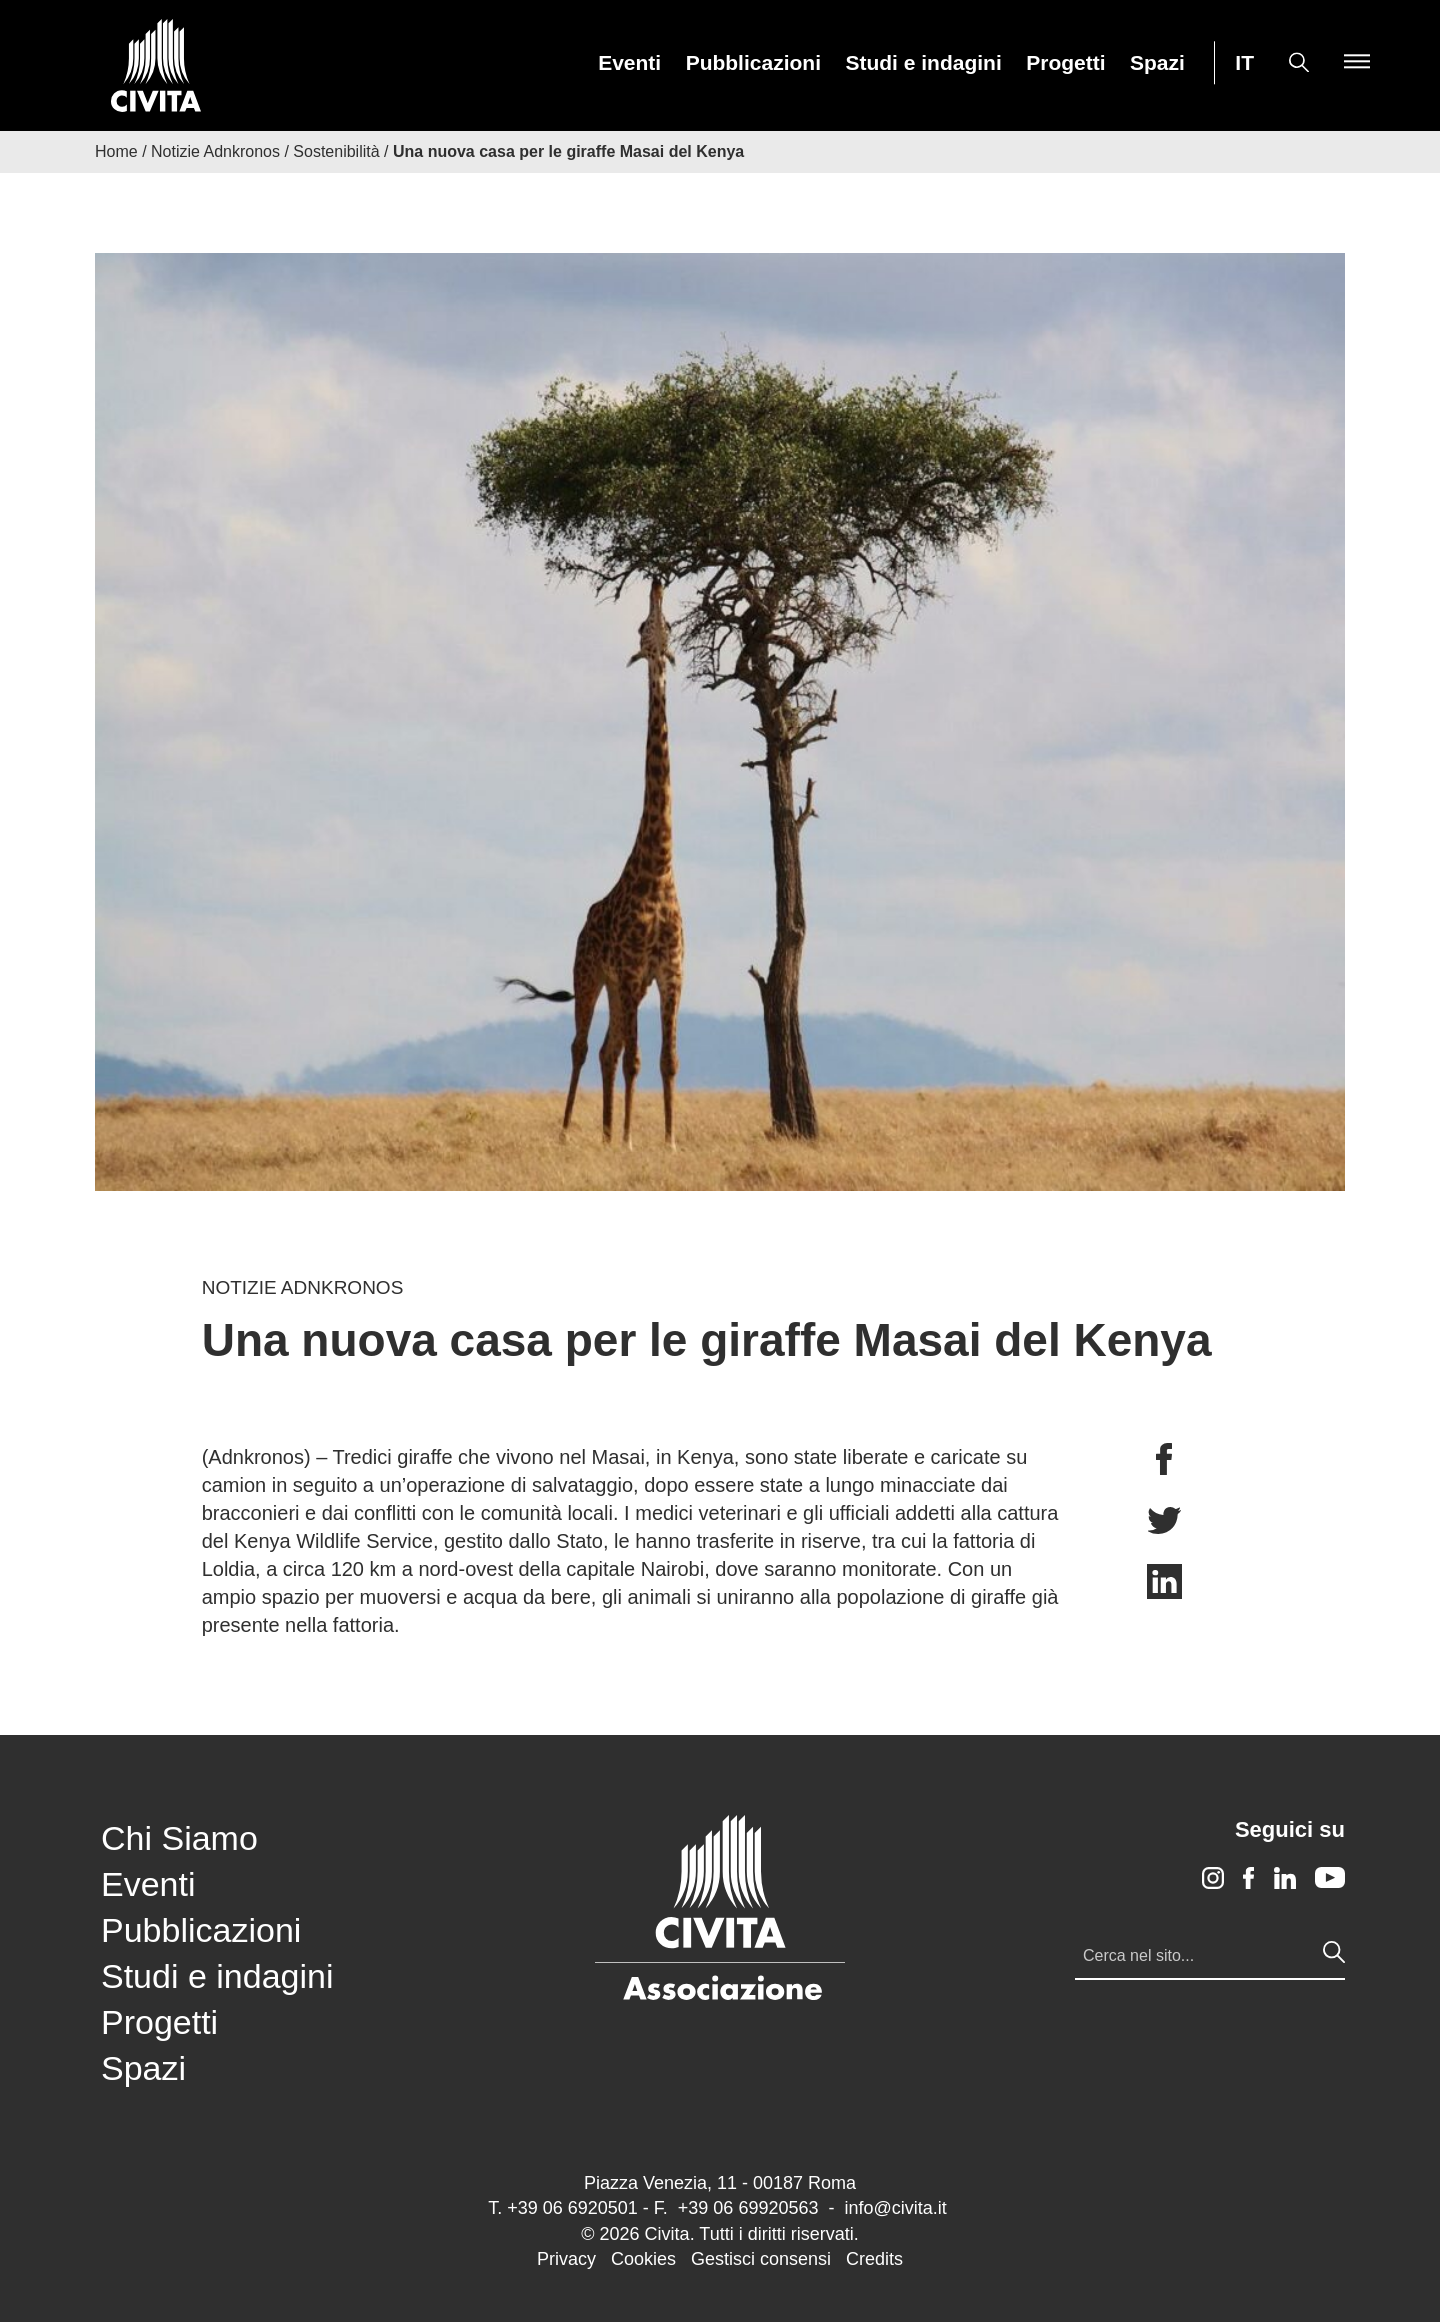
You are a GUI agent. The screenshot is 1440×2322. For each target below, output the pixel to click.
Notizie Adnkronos (215, 151)
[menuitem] (629, 62)
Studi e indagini (923, 63)
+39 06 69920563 (748, 2208)
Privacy (566, 2259)
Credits (874, 2259)
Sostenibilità (336, 151)
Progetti (1065, 63)
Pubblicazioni (753, 63)
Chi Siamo (179, 1838)
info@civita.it (895, 2208)
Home (116, 151)
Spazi (1157, 63)
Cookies (643, 2259)
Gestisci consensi (761, 2259)
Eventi (629, 63)
